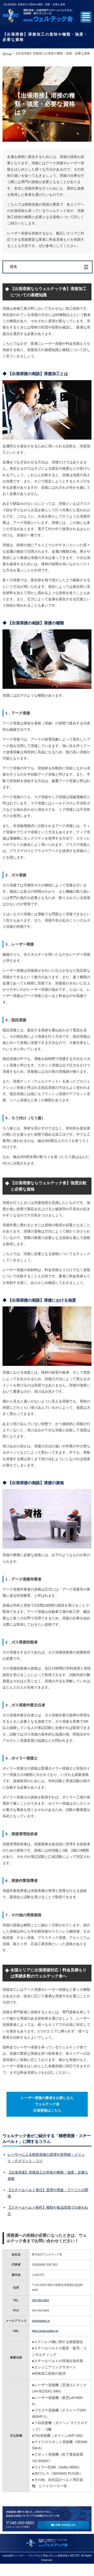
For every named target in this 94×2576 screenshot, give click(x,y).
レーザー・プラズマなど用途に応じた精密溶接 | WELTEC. (48, 2555)
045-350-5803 (40, 2300)
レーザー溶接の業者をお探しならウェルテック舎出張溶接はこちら (47, 2104)
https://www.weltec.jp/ (45, 2330)
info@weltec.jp (41, 2320)
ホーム (7, 53)
